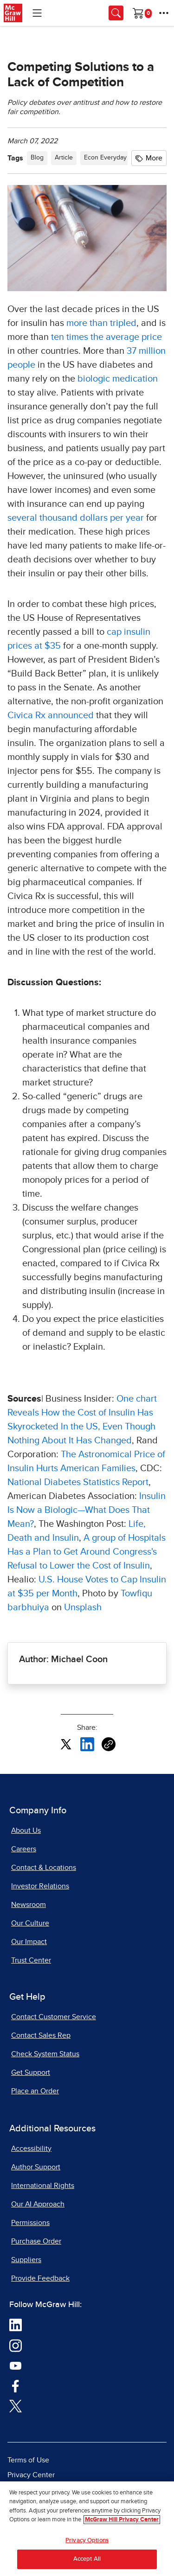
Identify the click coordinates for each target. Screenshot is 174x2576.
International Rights (42, 2185)
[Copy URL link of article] (109, 1744)
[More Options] (163, 12)
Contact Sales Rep (41, 2035)
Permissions (30, 2222)
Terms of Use (28, 2460)
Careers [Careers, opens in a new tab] (23, 1849)
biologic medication (117, 378)
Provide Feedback (40, 2278)
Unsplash (83, 1607)
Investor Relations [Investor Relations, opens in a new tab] (40, 1886)
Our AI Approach (37, 2204)
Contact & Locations (43, 1867)
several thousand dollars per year (75, 518)
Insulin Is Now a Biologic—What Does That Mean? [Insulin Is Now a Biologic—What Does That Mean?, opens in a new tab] (86, 1510)
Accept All (87, 2559)
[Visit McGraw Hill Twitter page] (15, 2405)
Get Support (30, 2072)
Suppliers (26, 2260)
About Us (26, 1830)
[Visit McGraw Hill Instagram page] (15, 2345)
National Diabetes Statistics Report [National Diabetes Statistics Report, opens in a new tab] (77, 1482)
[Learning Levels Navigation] (37, 13)
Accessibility (31, 2148)
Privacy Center (31, 2475)
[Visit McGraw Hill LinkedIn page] (15, 2324)
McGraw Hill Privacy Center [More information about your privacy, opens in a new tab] (122, 2520)
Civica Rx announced (50, 715)
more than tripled (101, 323)
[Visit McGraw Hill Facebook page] (15, 2385)
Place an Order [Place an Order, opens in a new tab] (35, 2091)
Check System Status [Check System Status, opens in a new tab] (45, 2054)
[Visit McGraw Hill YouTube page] (15, 2365)
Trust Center (31, 1960)
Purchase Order (36, 2241)
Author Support (35, 2167)
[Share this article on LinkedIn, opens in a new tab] (87, 1743)
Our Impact (29, 1941)
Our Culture (30, 1923)
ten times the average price (106, 337)
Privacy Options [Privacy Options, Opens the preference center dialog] (87, 2541)
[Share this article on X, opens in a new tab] (66, 1743)
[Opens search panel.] (116, 13)
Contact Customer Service (53, 2017)
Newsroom (28, 1904)
